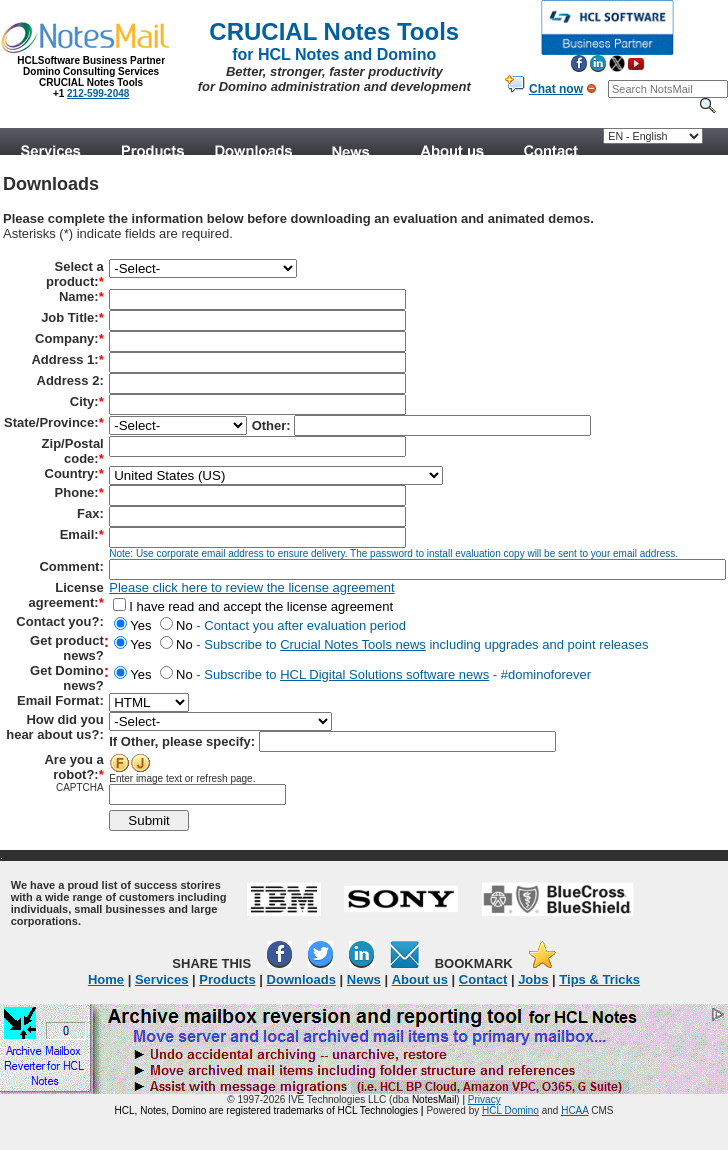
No (171, 625)
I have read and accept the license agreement (253, 606)
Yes (132, 625)
